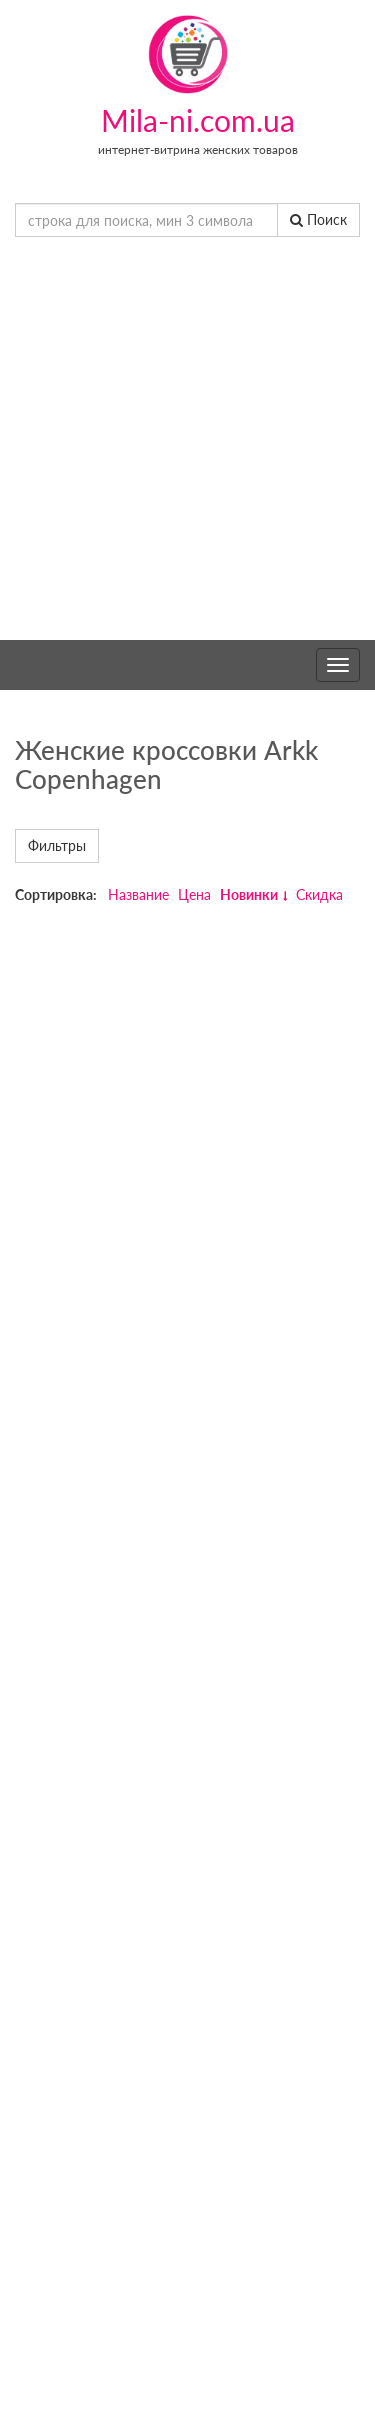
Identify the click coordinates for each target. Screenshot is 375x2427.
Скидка (319, 894)
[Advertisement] (187, 442)
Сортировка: (56, 894)
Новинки (249, 894)
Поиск (318, 219)
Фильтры (57, 845)
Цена (194, 894)
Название (138, 894)
